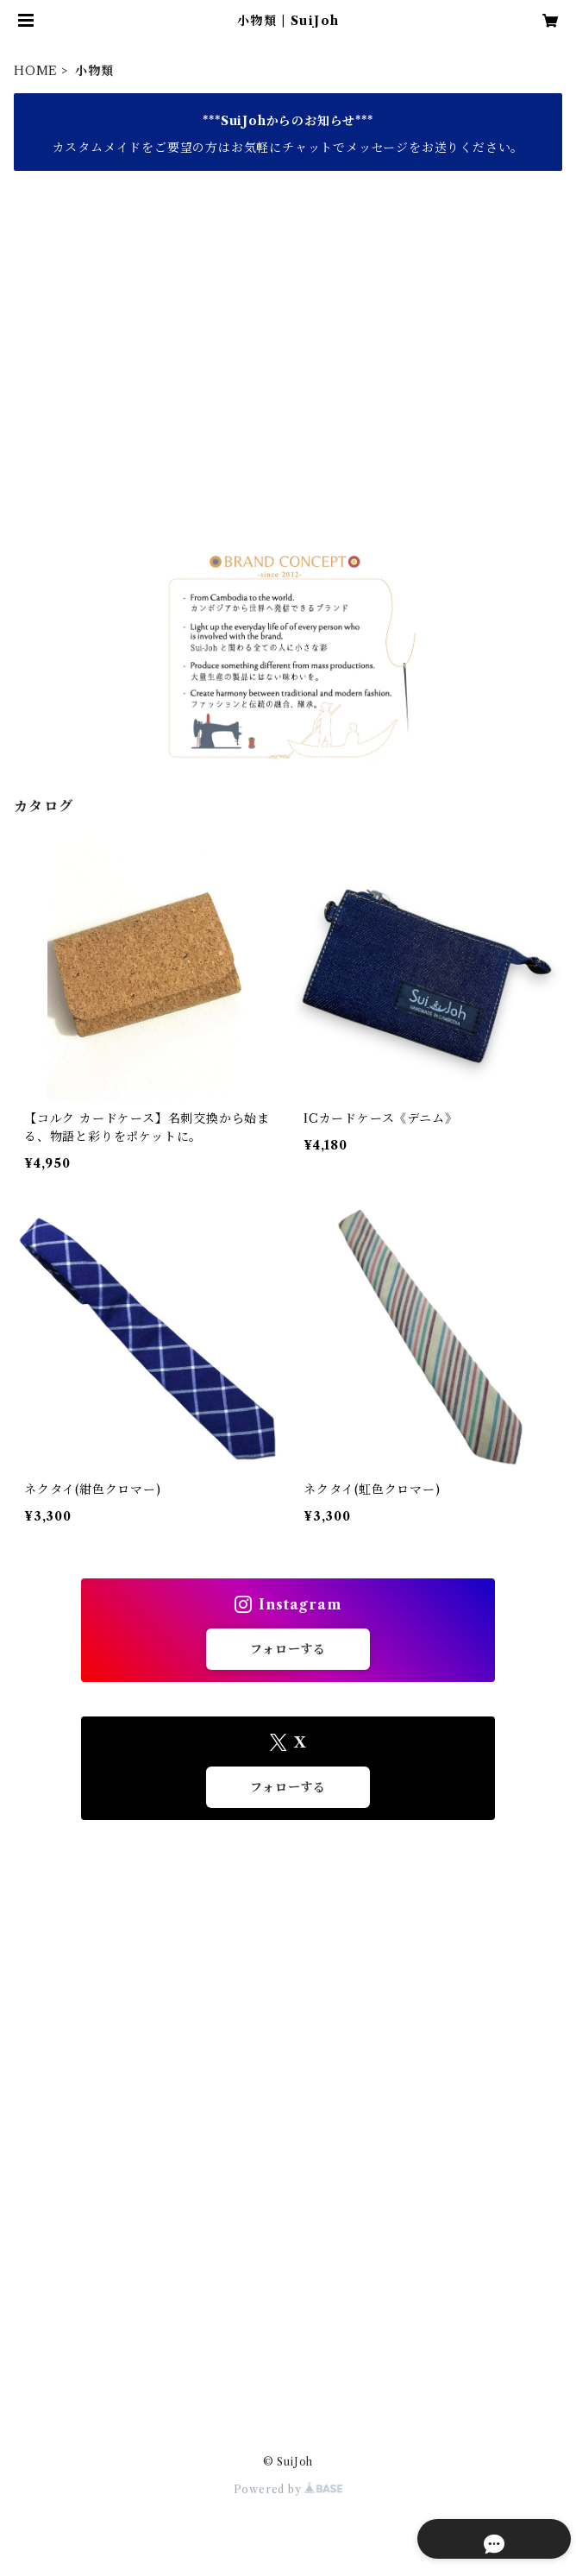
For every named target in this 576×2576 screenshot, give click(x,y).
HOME (36, 71)
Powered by (288, 2489)
